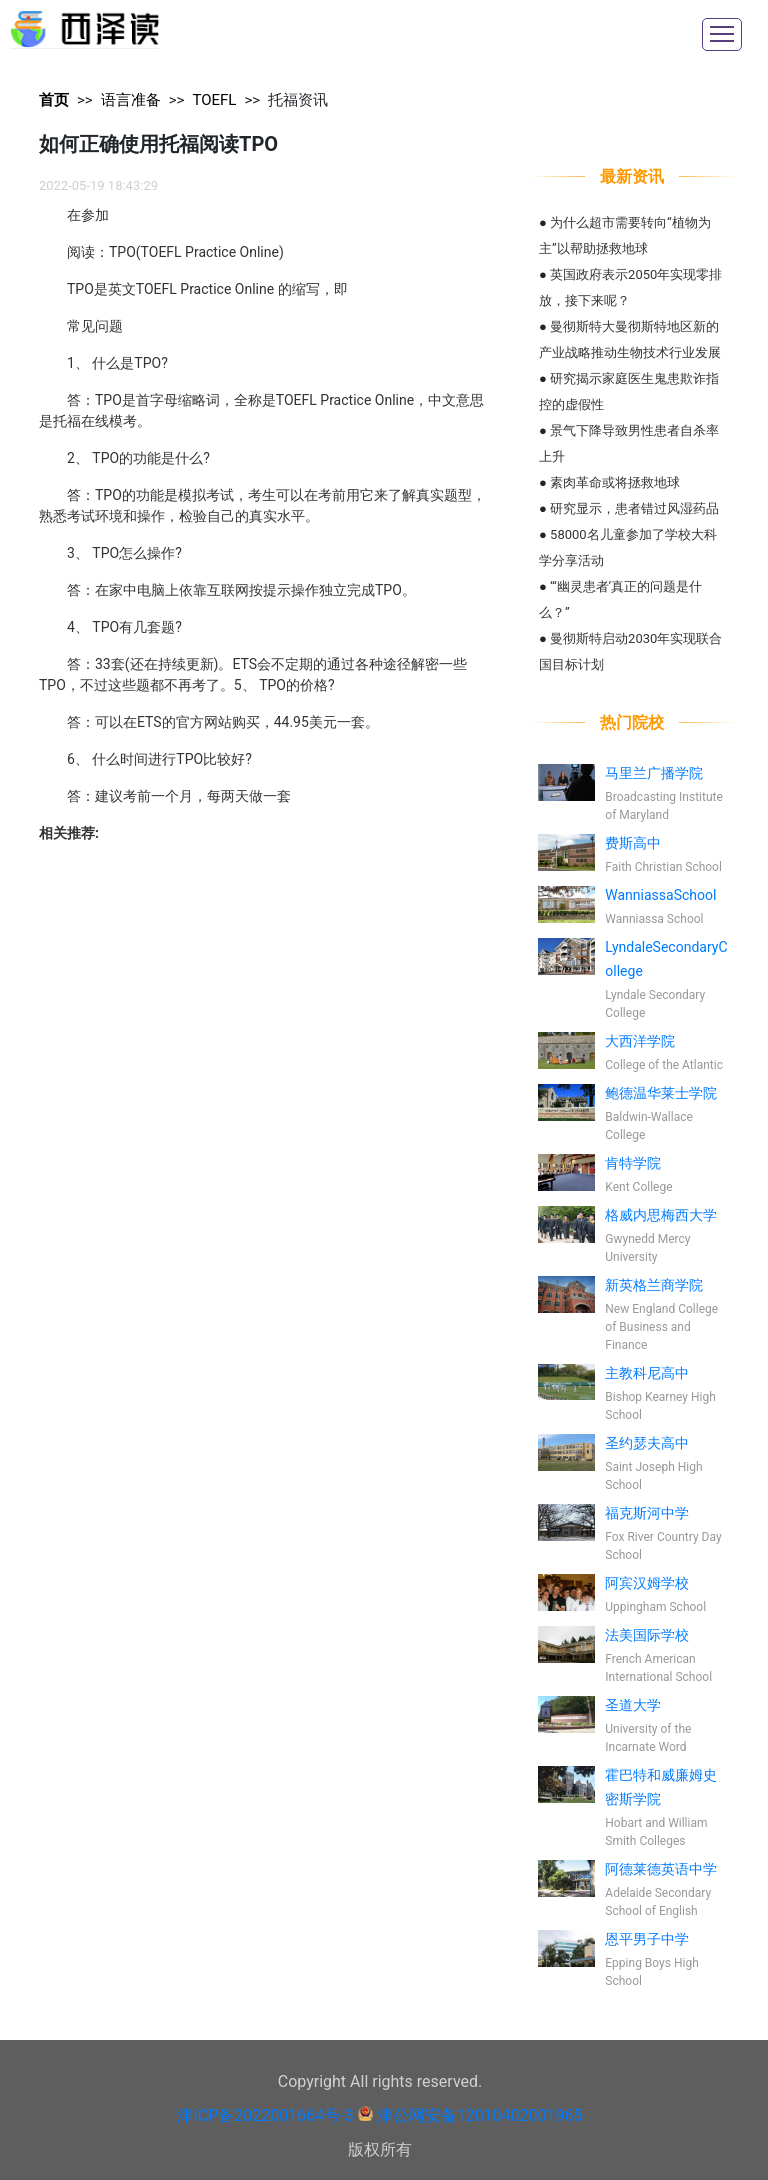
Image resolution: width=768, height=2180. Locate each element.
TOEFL (214, 100)
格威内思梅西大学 (661, 1215)
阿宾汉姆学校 (647, 1583)
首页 (54, 100)
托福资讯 (298, 100)
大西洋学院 (640, 1041)
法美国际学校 (647, 1635)
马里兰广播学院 (654, 773)
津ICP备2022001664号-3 (265, 2115)
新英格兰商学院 (654, 1285)
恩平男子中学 (647, 1939)
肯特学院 (633, 1163)
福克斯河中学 (647, 1513)
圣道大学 (633, 1705)
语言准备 (131, 100)
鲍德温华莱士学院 (661, 1093)
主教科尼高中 (647, 1373)
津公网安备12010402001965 (480, 2115)
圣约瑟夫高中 (647, 1443)
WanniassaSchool (660, 895)
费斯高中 (633, 843)
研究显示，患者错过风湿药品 (634, 508)
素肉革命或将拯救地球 (615, 482)
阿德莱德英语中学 (661, 1869)
